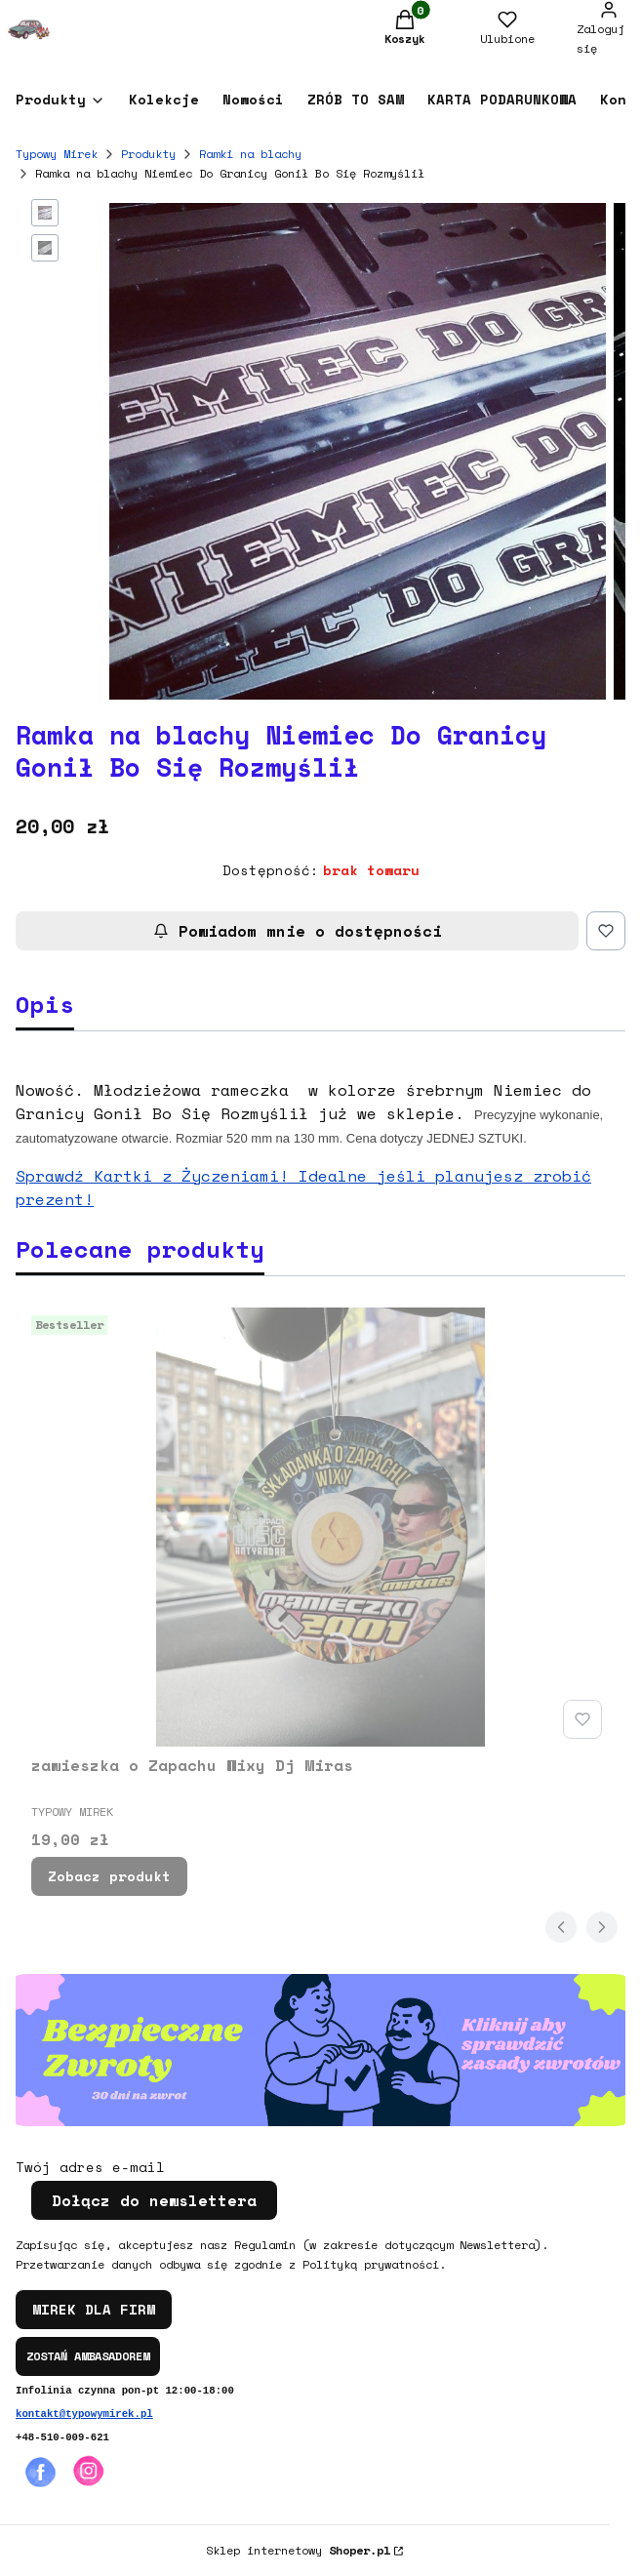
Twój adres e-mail (90, 2167)
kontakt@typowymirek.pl (84, 2414)
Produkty (148, 153)
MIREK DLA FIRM (93, 2309)
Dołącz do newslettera (154, 2200)
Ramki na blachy (250, 153)
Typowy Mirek (57, 153)
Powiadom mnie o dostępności (297, 931)
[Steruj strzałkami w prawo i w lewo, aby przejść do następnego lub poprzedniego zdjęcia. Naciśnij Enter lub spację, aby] (357, 451)
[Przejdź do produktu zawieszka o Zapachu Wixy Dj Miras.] (320, 1527)
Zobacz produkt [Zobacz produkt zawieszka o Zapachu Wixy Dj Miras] (109, 1876)
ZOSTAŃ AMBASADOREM (87, 2356)
